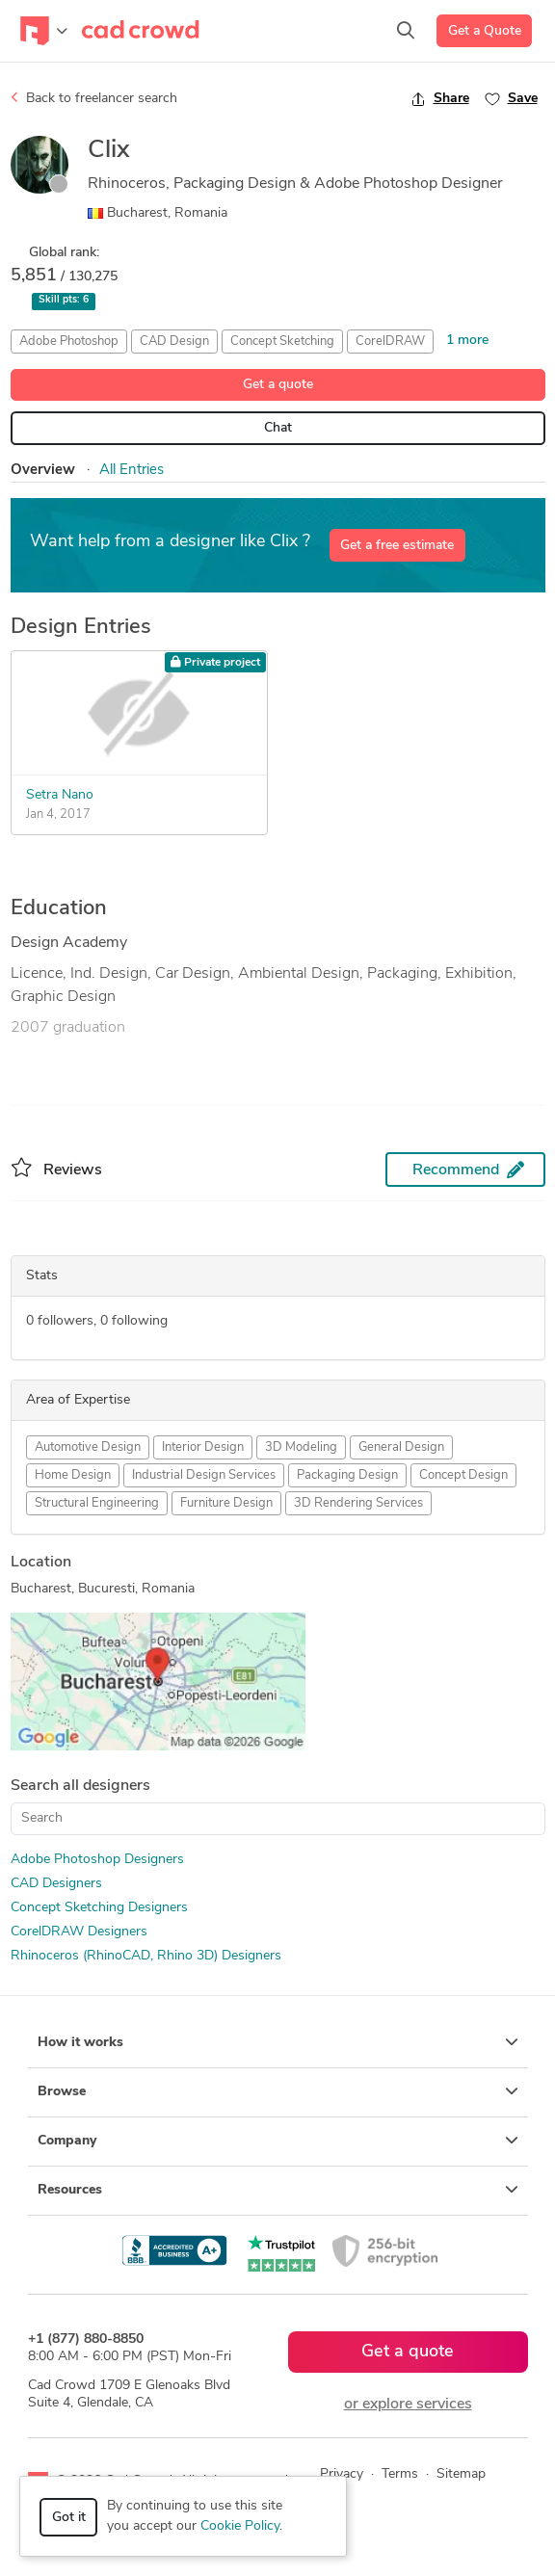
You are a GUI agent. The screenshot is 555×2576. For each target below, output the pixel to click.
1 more (467, 340)
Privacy (341, 2474)
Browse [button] (278, 2091)
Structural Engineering (97, 1503)
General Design (401, 1447)
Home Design (73, 1475)
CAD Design (174, 341)
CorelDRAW (390, 341)
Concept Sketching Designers (99, 1908)
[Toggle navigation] (44, 31)
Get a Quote (484, 31)
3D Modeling (301, 1447)
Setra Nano (59, 795)
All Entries (131, 470)
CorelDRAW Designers (79, 1932)
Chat (278, 428)
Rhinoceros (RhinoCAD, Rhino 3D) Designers (146, 1956)
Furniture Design (226, 1503)
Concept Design (463, 1475)
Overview (43, 470)
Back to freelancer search (94, 98)
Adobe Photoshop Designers (97, 1860)
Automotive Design (88, 1447)
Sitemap (461, 2474)
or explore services (408, 2404)
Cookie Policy (239, 2526)
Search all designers (80, 1786)
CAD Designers (56, 1884)
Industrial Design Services (204, 1475)
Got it (69, 2517)
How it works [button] (278, 2042)
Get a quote (278, 385)
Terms (400, 2474)
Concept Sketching (282, 341)
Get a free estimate (397, 546)
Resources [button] (278, 2189)
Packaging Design (347, 1475)
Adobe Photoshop (69, 341)
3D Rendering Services (358, 1503)
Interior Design (203, 1447)
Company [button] (278, 2140)
